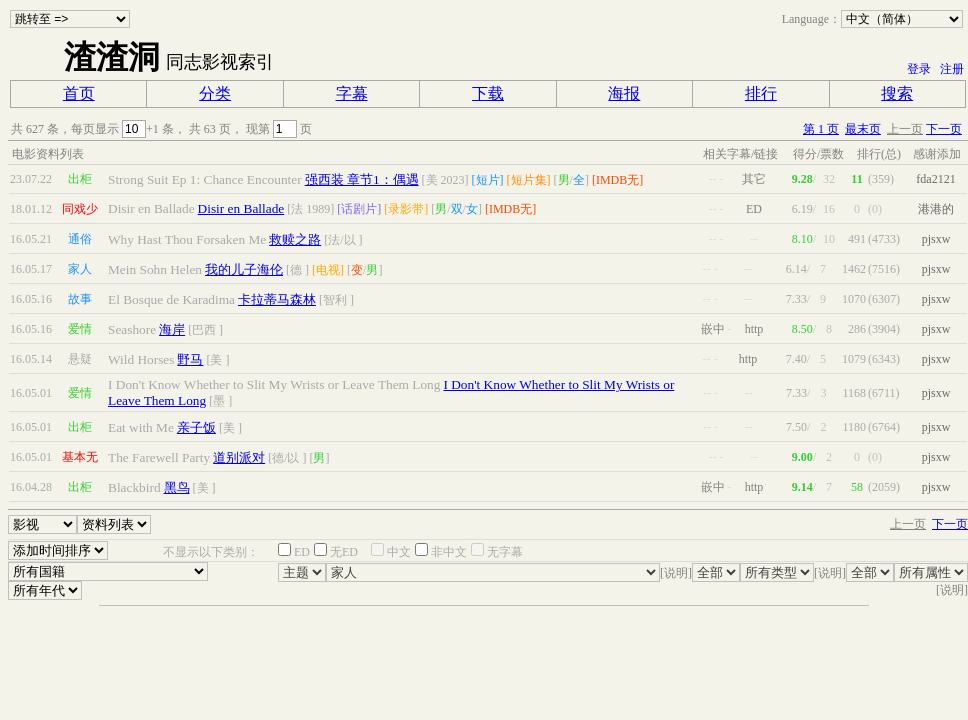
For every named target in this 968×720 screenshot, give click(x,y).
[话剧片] (359, 209)
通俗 (80, 239)
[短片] (488, 180)
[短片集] (529, 180)
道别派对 (239, 457)
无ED (344, 552)
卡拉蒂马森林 (277, 299)
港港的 (936, 209)
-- (713, 179)
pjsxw (936, 239)
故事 (80, 299)
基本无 (80, 457)
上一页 (905, 129)
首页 (79, 93)
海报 (624, 93)
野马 (190, 359)
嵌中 (713, 329)
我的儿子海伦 (244, 269)
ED (302, 552)
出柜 (80, 179)
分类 (215, 93)
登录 (919, 69)
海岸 (172, 329)
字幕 (352, 93)
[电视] (328, 270)
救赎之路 (295, 239)
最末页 (863, 129)
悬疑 (80, 359)
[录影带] (406, 209)
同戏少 (80, 209)
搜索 (897, 93)
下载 (488, 93)
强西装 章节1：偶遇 (362, 179)
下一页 (944, 129)
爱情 (80, 329)
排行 (761, 93)
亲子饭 (196, 427)
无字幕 (505, 552)
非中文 (449, 552)
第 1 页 (821, 129)
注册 (952, 69)
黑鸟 (177, 487)
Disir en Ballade (241, 208)
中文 (399, 552)
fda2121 (935, 179)
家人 (80, 269)
